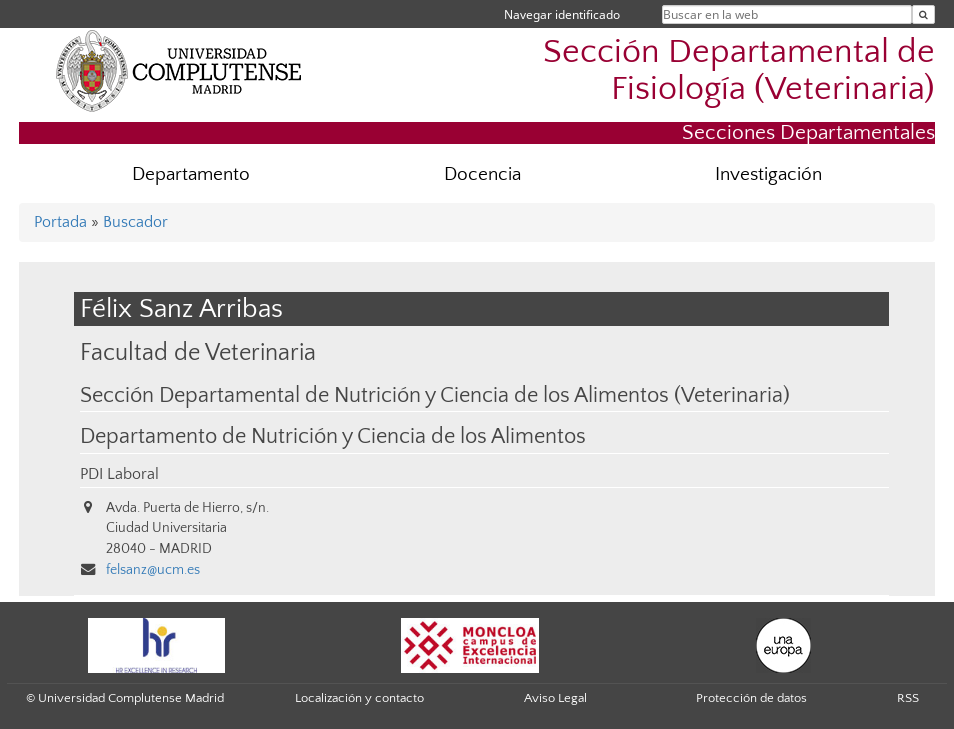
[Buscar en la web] (923, 14)
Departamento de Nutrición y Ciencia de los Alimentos (333, 437)
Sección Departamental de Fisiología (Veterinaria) (739, 71)
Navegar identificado (562, 14)
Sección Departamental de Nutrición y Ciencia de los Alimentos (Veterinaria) (435, 396)
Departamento (191, 174)
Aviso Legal (555, 698)
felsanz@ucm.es (153, 570)
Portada (60, 222)
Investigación (768, 174)
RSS (908, 698)
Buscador (135, 222)
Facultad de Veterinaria (198, 352)
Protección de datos (751, 698)
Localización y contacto (359, 698)
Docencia (482, 174)
